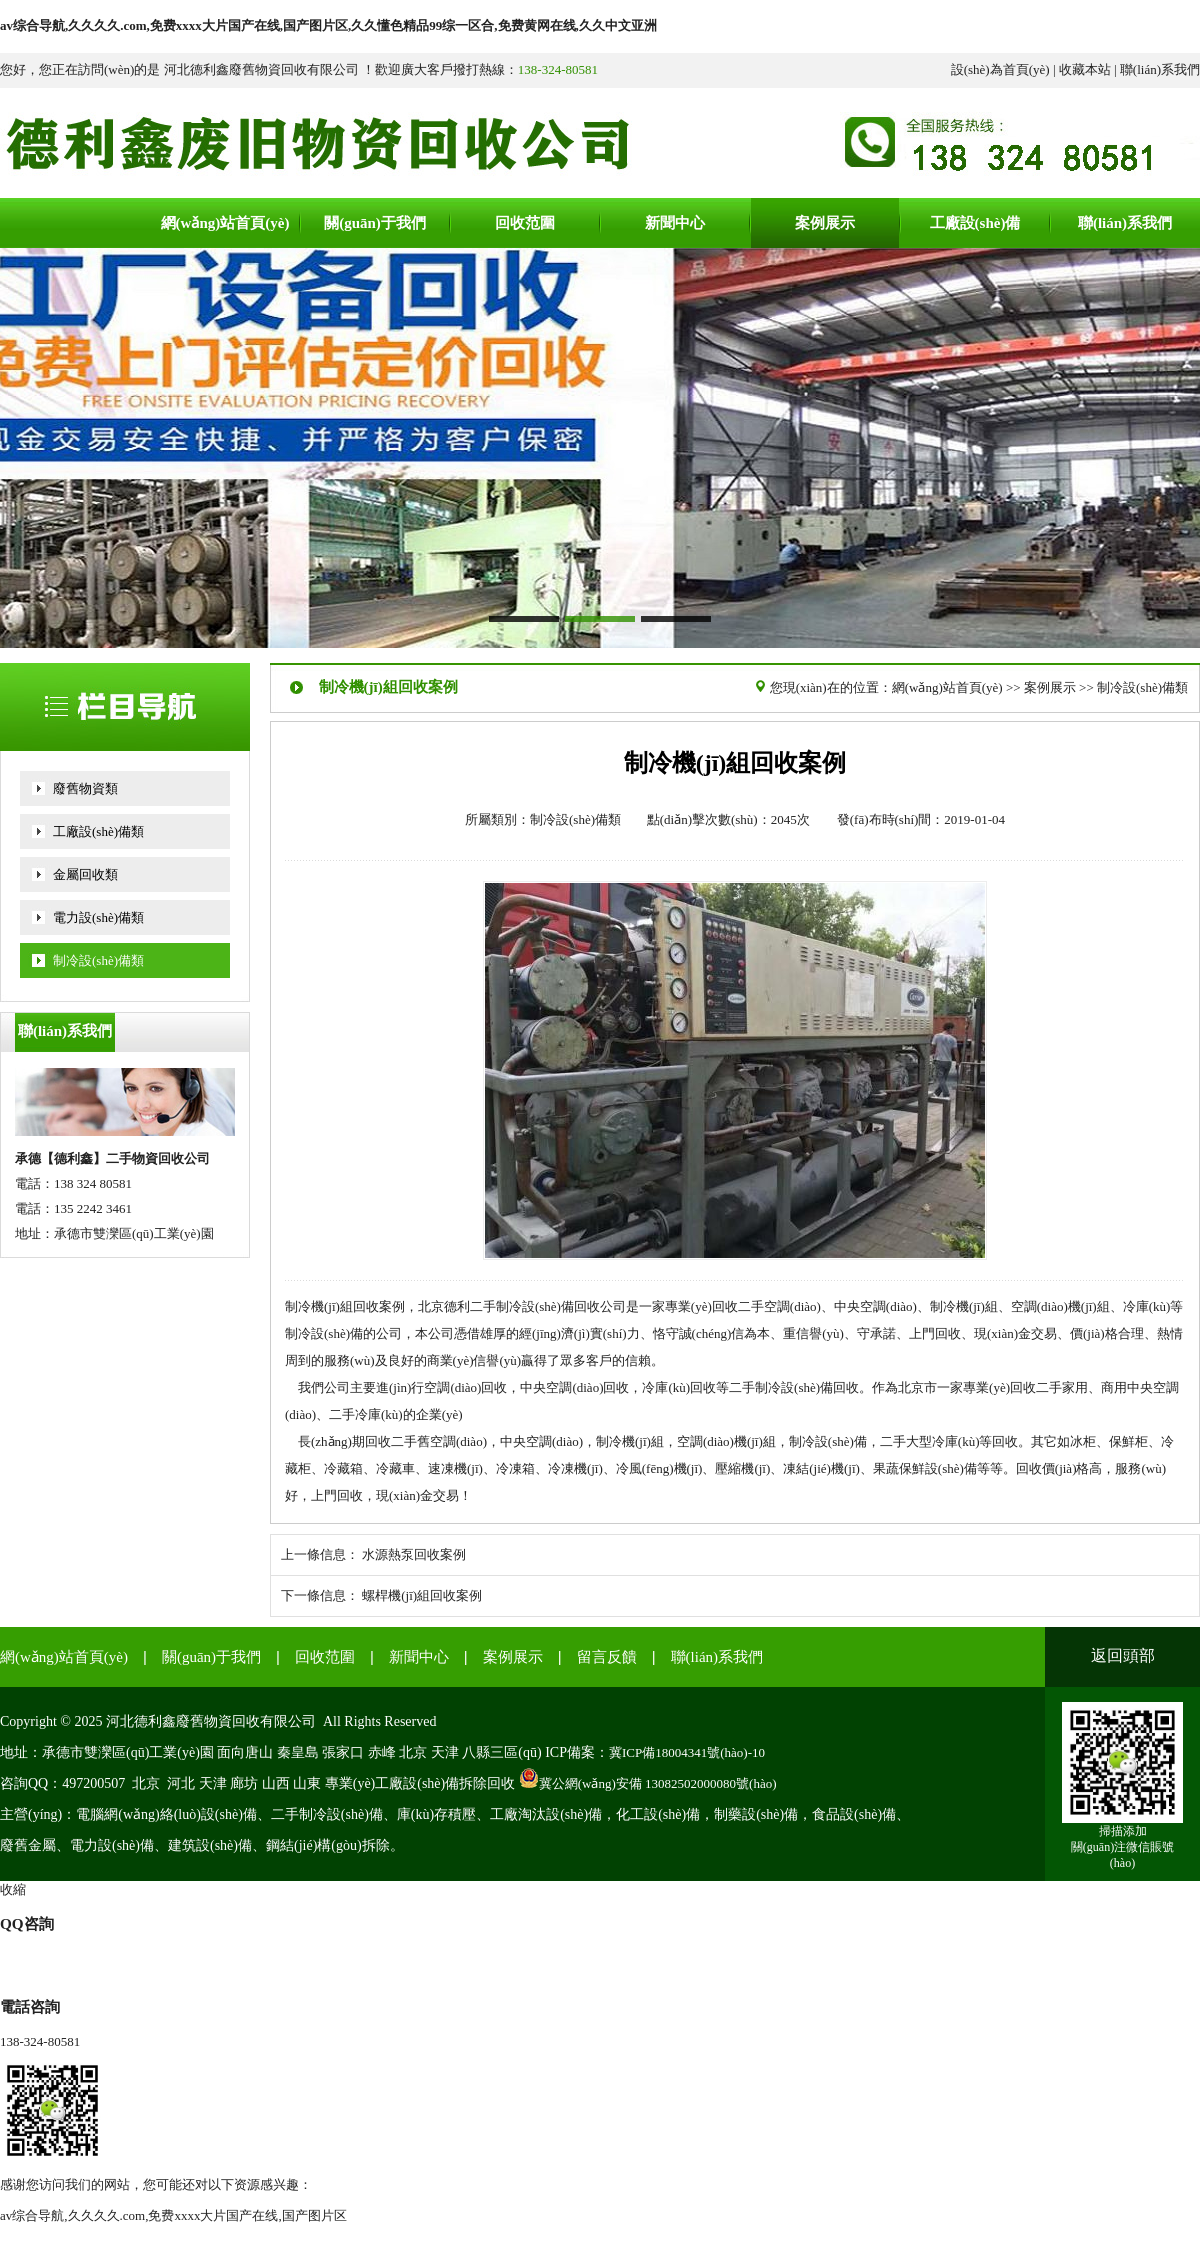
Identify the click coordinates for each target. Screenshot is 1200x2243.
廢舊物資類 (85, 788)
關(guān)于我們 (211, 1657)
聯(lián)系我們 (1160, 69)
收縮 (13, 1889)
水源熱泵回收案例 (414, 1554)
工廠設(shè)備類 (98, 831)
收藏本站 (1085, 69)
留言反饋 (607, 1657)
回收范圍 (325, 1657)
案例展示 (1050, 687)
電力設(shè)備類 (98, 917)
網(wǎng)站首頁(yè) (947, 687)
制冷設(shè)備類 (98, 960)
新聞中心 (419, 1657)
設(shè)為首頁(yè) (1000, 69)
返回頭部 (1123, 1655)
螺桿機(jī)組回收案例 (422, 1595)
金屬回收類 (85, 874)
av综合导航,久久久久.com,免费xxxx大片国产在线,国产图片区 (173, 2215)
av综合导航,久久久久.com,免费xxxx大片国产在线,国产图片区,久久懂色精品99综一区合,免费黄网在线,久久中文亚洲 (328, 25)
